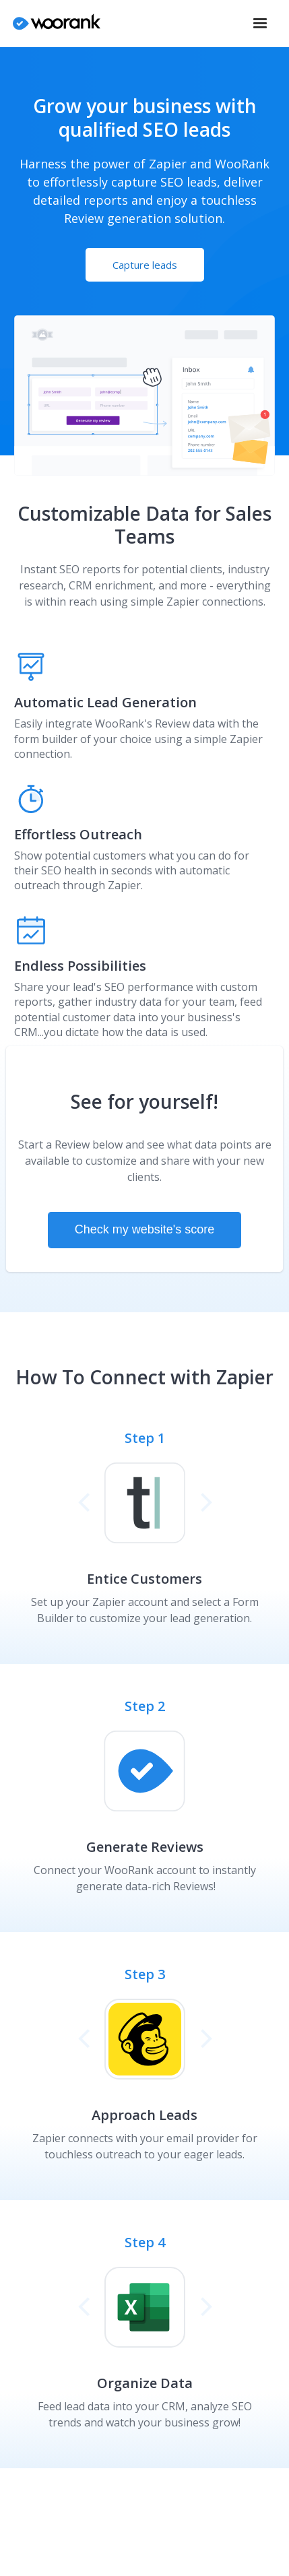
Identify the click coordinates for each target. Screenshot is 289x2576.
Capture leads (145, 264)
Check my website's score (145, 1229)
